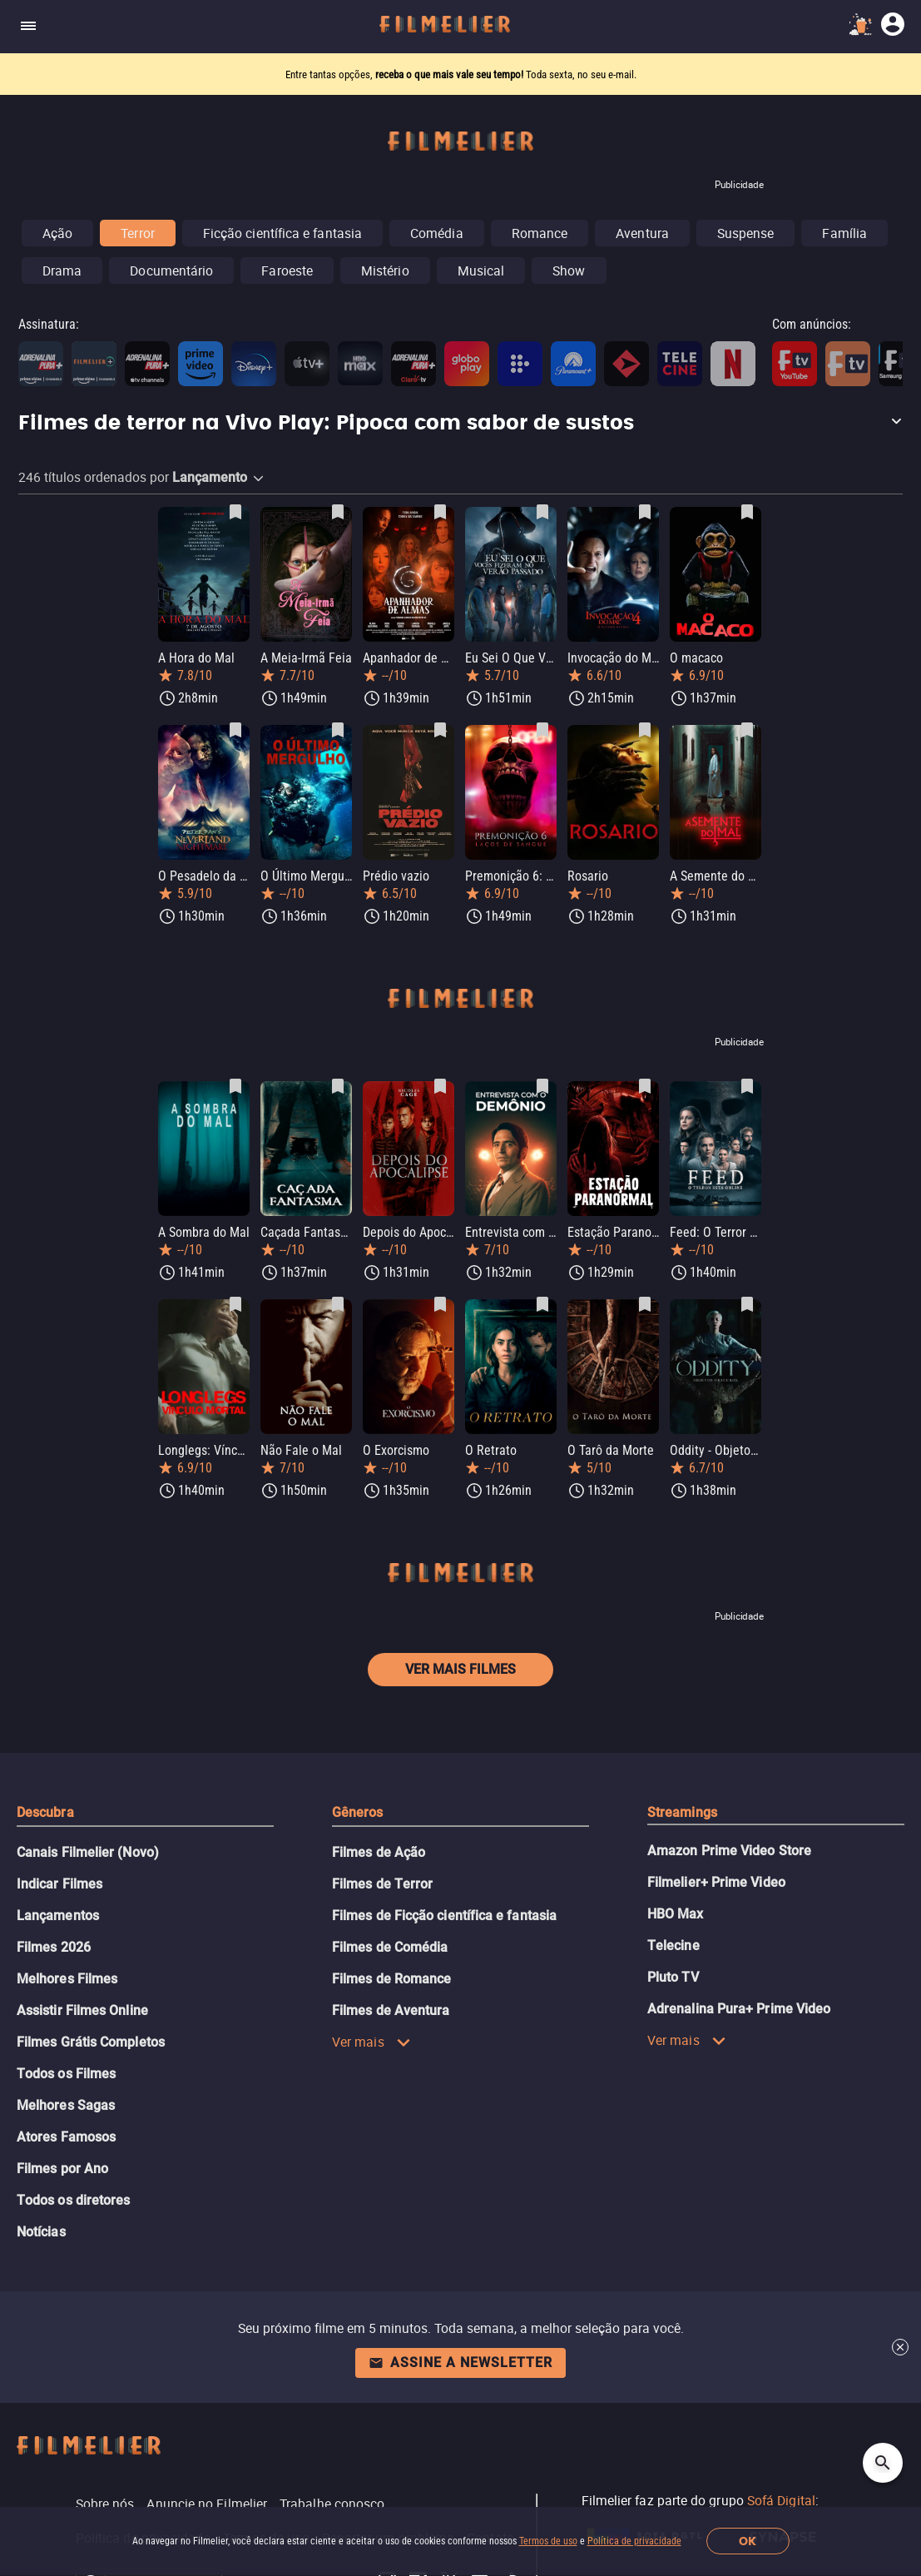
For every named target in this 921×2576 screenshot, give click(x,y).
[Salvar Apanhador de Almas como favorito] (440, 512)
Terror (137, 233)
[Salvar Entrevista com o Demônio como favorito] (542, 1086)
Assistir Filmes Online (82, 2010)
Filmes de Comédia (390, 1947)
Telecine (673, 1945)
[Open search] (883, 2463)
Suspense (746, 233)
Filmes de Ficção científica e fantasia (444, 1915)
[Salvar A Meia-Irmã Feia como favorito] (338, 512)
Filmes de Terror (382, 1884)
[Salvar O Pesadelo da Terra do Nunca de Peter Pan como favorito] (235, 730)
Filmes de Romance (391, 1979)
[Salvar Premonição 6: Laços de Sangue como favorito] (542, 730)
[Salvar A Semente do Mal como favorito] (747, 730)
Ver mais (371, 2041)
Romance (540, 233)
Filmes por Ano (62, 2168)
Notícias (41, 2232)
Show (568, 270)
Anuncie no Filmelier (206, 2503)
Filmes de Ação (378, 1852)
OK (747, 2541)
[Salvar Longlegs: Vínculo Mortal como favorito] (235, 1304)
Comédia (436, 233)
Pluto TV (673, 1977)
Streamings (682, 1812)
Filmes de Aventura (390, 2010)
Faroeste (287, 270)
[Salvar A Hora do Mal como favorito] (235, 512)
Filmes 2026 (54, 1947)
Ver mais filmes (460, 1669)
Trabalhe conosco (332, 2503)
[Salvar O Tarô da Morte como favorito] (645, 1304)
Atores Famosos (66, 2137)
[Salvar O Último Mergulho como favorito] (338, 730)
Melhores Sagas (66, 2105)
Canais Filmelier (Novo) (88, 1852)
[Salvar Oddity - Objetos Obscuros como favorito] (747, 1304)
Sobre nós (105, 2503)
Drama (62, 270)
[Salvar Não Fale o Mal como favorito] (338, 1304)
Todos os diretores (73, 2200)
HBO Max (675, 1914)
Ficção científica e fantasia (282, 233)
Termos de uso (548, 2541)
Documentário (171, 270)
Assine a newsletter (460, 2362)
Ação (57, 233)
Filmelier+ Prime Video (716, 1882)
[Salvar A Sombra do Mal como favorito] (235, 1086)
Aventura (642, 233)
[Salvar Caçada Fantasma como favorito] (338, 1086)
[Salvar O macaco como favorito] (747, 512)
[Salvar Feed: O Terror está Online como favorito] (747, 1086)
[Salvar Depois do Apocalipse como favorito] (440, 1086)
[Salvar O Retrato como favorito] (542, 1304)
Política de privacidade (634, 2541)
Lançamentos (58, 1915)
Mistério (385, 270)
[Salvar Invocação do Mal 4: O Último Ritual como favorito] (645, 512)
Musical (481, 270)
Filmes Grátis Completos (91, 2042)
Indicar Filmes (59, 1884)
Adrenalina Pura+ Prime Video (738, 2009)
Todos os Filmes (66, 2074)
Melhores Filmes (67, 1979)
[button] (460, 423)
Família (844, 233)
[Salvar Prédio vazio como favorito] (440, 730)
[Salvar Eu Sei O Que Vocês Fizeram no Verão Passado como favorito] (542, 512)
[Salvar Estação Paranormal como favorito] (645, 1086)
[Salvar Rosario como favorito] (645, 730)
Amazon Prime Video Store (729, 1851)
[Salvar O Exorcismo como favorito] (440, 1304)
